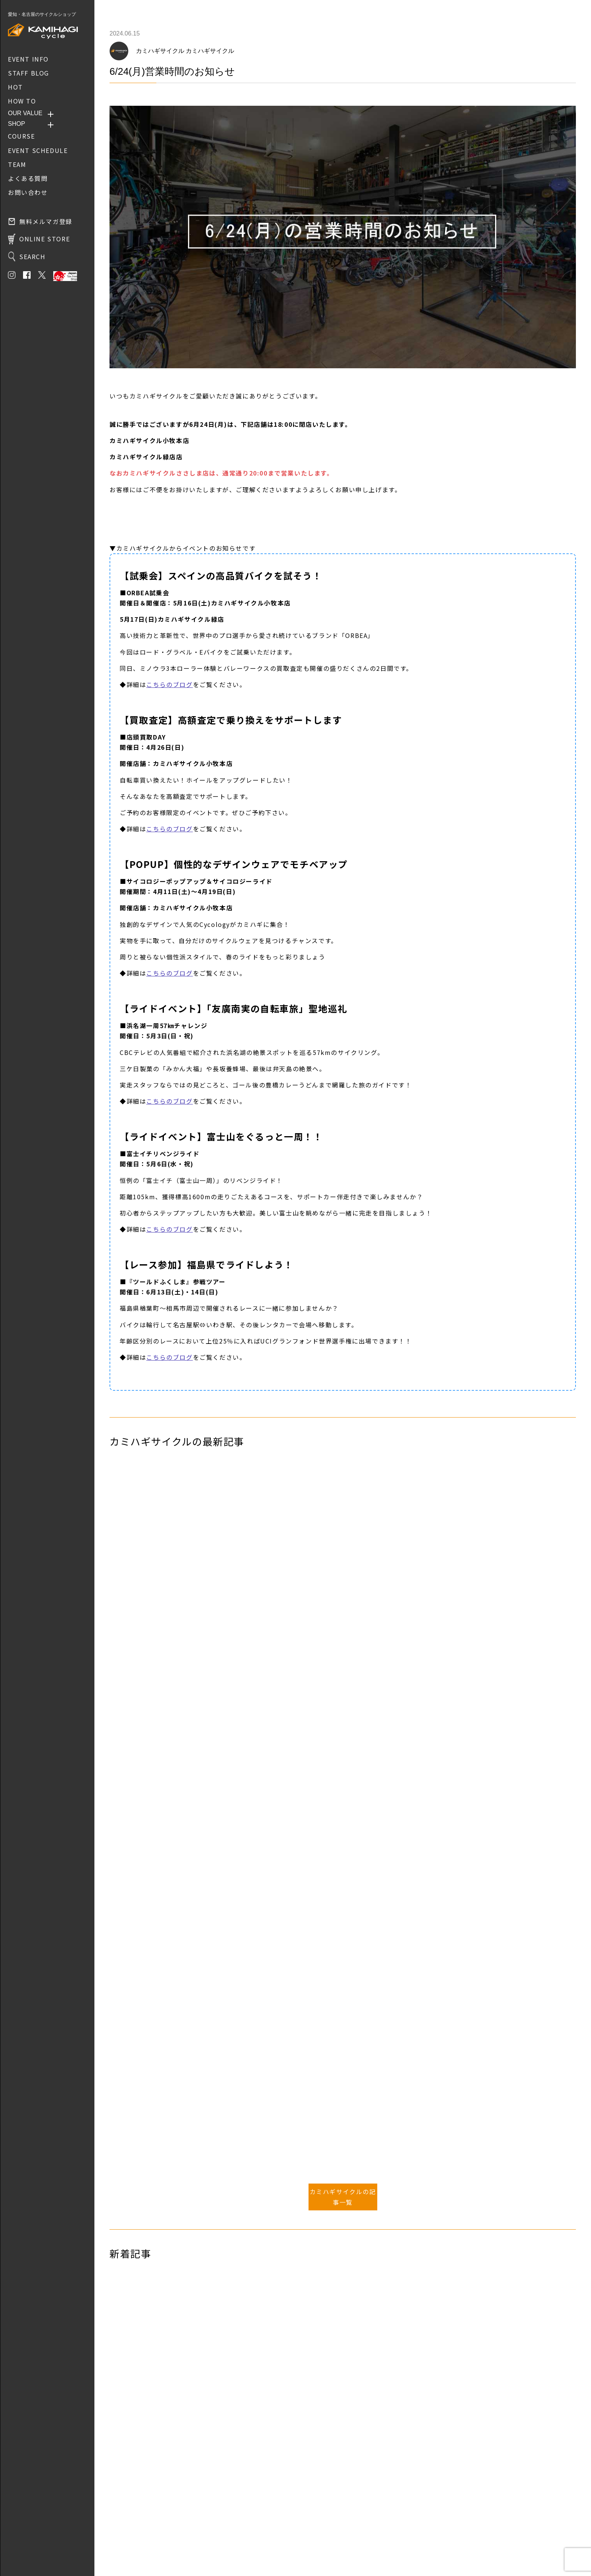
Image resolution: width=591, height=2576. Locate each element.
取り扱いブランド (131, 2524)
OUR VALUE (25, 113)
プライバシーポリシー (136, 2546)
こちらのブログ (169, 684)
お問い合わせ (125, 2535)
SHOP (16, 123)
